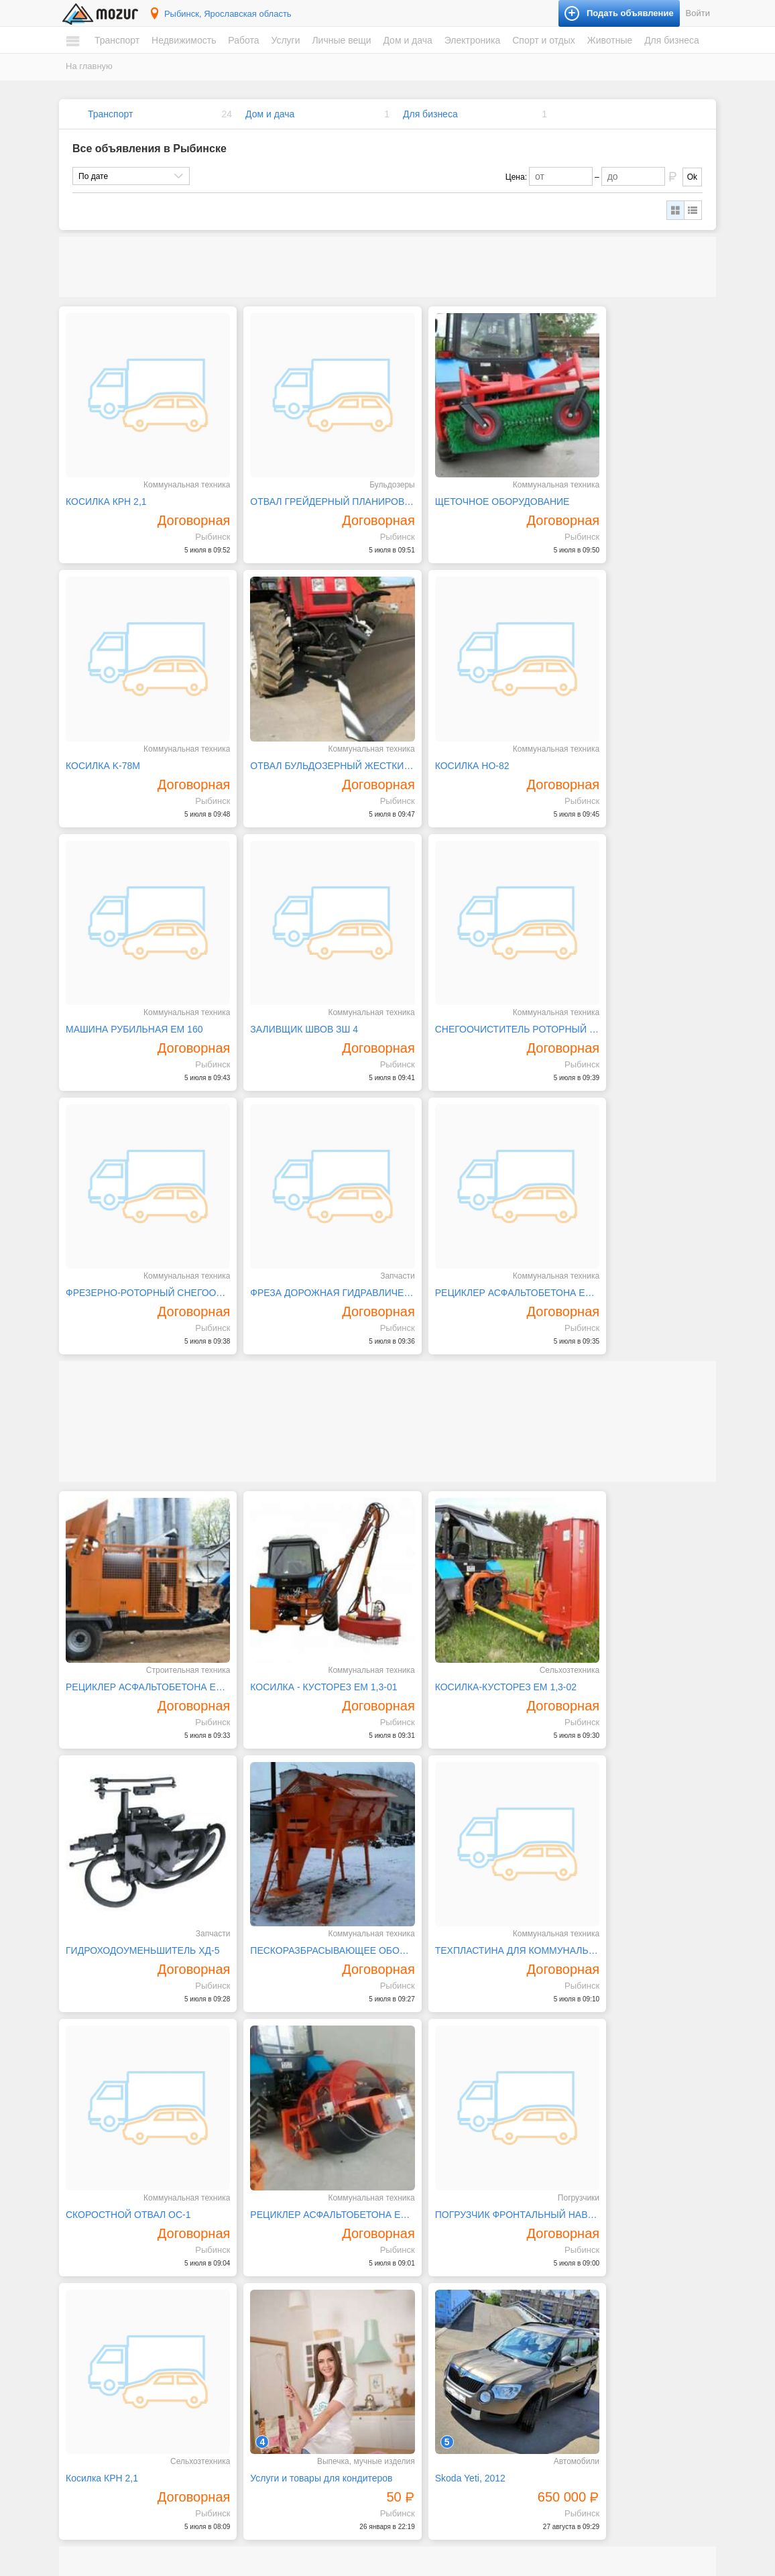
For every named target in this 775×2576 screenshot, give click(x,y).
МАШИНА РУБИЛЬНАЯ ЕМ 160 (466, 728)
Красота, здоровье (274, 2314)
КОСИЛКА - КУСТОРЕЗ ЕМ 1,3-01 (305, 1348)
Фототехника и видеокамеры (454, 2450)
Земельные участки (115, 2386)
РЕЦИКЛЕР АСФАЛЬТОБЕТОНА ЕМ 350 (637, 1593)
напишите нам (571, 2563)
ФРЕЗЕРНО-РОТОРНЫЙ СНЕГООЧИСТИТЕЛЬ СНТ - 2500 (305, 973)
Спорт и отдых (543, 40)
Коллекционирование (602, 2301)
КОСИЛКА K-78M (601, 483)
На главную (89, 66)
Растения (418, 2327)
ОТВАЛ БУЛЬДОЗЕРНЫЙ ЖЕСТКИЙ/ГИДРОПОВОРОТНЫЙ (139, 728)
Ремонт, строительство (282, 2378)
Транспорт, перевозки (280, 2403)
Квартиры (97, 2348)
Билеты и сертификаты (605, 2263)
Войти (698, 13)
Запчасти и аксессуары (122, 2314)
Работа (243, 40)
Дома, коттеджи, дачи (119, 2373)
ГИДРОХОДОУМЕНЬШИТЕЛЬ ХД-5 (637, 1348)
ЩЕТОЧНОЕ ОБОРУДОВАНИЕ (465, 483)
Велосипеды (585, 2276)
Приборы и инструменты (447, 2424)
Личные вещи (341, 40)
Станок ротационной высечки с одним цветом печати (139, 2153)
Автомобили (102, 2263)
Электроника (472, 40)
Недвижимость (184, 40)
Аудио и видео (428, 2373)
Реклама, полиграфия (281, 2352)
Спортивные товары (599, 2340)
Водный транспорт (113, 2301)
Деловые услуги (270, 2289)
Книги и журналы (593, 2289)
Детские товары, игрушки (287, 2462)
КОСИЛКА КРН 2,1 (106, 483)
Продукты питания (435, 2301)
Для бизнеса (671, 40)
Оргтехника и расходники (448, 2411)
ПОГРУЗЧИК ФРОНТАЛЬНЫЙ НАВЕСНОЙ (139, 1838)
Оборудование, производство (295, 2327)
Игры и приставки (434, 2386)
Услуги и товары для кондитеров (469, 1838)
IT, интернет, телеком (279, 2263)
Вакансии (97, 2458)
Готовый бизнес (591, 2432)
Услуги (285, 40)
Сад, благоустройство (281, 2391)
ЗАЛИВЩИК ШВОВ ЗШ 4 (618, 728)
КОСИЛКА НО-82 (269, 728)
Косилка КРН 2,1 (268, 1838)
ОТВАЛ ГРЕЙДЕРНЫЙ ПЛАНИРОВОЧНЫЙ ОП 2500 (305, 483)
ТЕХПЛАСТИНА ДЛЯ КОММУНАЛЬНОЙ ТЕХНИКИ (305, 1593)
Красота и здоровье (277, 2488)
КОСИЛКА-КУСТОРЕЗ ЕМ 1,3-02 (468, 1348)
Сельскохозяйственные (605, 2399)
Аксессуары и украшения (287, 2475)
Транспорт (117, 40)
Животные (610, 40)
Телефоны (420, 2437)
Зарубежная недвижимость (130, 2424)
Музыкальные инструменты (613, 2314)
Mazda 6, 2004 (263, 2153)
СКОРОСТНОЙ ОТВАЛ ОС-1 (460, 1593)
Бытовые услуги (270, 2276)
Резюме (93, 2470)
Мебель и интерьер (437, 2276)
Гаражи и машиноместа (123, 2399)
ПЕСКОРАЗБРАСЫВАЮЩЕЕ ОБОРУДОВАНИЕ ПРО (139, 1593)
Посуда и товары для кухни (452, 2289)
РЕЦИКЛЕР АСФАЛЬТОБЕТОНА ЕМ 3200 (637, 973)
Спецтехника (103, 2289)
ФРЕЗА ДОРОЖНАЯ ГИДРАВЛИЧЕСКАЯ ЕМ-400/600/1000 (471, 973)
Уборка (253, 2416)
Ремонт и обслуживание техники (300, 2365)
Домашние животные (601, 2386)
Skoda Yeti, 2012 (599, 1838)
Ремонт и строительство (446, 2314)
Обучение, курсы (271, 2340)
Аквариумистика (592, 2373)
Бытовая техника (433, 2263)
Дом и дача (407, 40)
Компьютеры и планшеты (448, 2399)
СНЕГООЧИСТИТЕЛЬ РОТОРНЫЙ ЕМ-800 (139, 973)
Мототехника (103, 2276)
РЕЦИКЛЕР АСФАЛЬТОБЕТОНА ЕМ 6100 (139, 1348)
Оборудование (589, 2445)
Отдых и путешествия (602, 2327)
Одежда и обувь (270, 2450)
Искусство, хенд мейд (280, 2301)
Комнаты (95, 2360)
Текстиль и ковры (433, 2340)
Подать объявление (574, 2529)
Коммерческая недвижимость (134, 2411)
